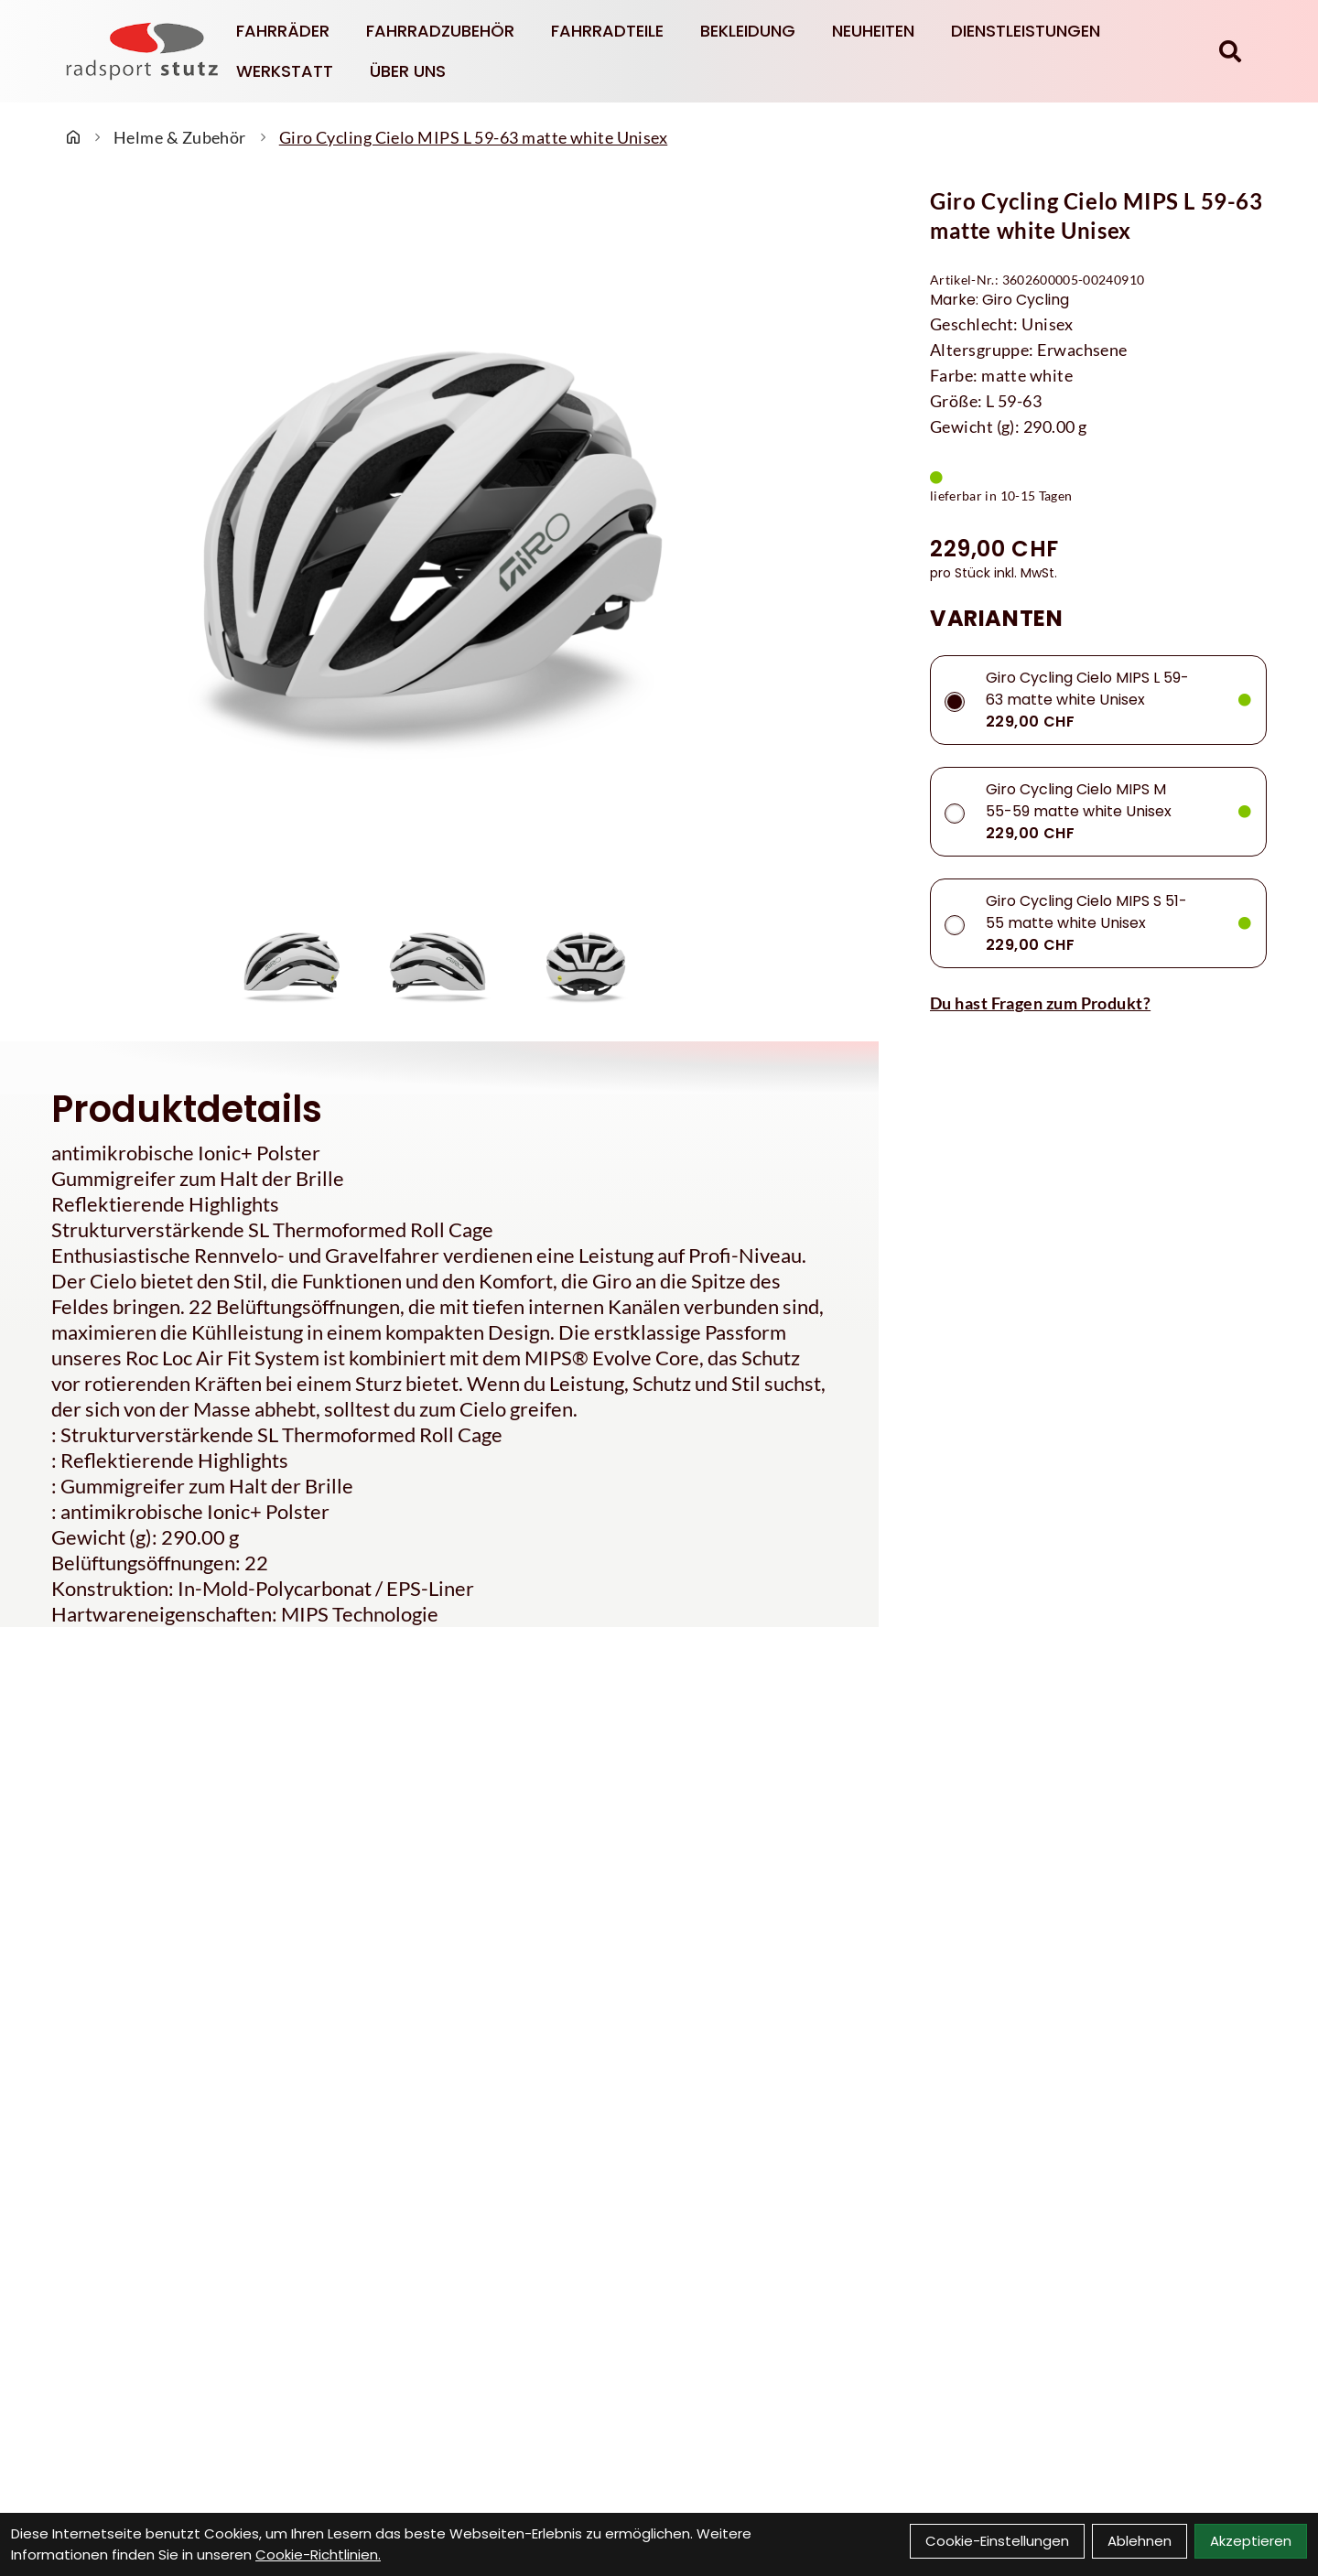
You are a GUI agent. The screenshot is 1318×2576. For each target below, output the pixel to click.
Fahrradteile (607, 30)
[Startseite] (73, 137)
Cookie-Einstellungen (997, 2540)
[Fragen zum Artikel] (1098, 1003)
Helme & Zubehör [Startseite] (179, 137)
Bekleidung (747, 30)
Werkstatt (284, 70)
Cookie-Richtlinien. (318, 2554)
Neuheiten (873, 30)
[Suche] (1230, 51)
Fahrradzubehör (440, 30)
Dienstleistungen (1025, 30)
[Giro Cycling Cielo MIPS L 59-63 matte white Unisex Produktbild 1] (293, 961)
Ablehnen (1139, 2540)
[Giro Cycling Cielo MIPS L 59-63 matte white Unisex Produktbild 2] (439, 961)
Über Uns (408, 70)
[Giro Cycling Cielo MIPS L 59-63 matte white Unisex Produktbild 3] (586, 961)
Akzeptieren (1250, 2540)
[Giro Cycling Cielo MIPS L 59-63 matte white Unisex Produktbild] (439, 537)
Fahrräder (283, 30)
